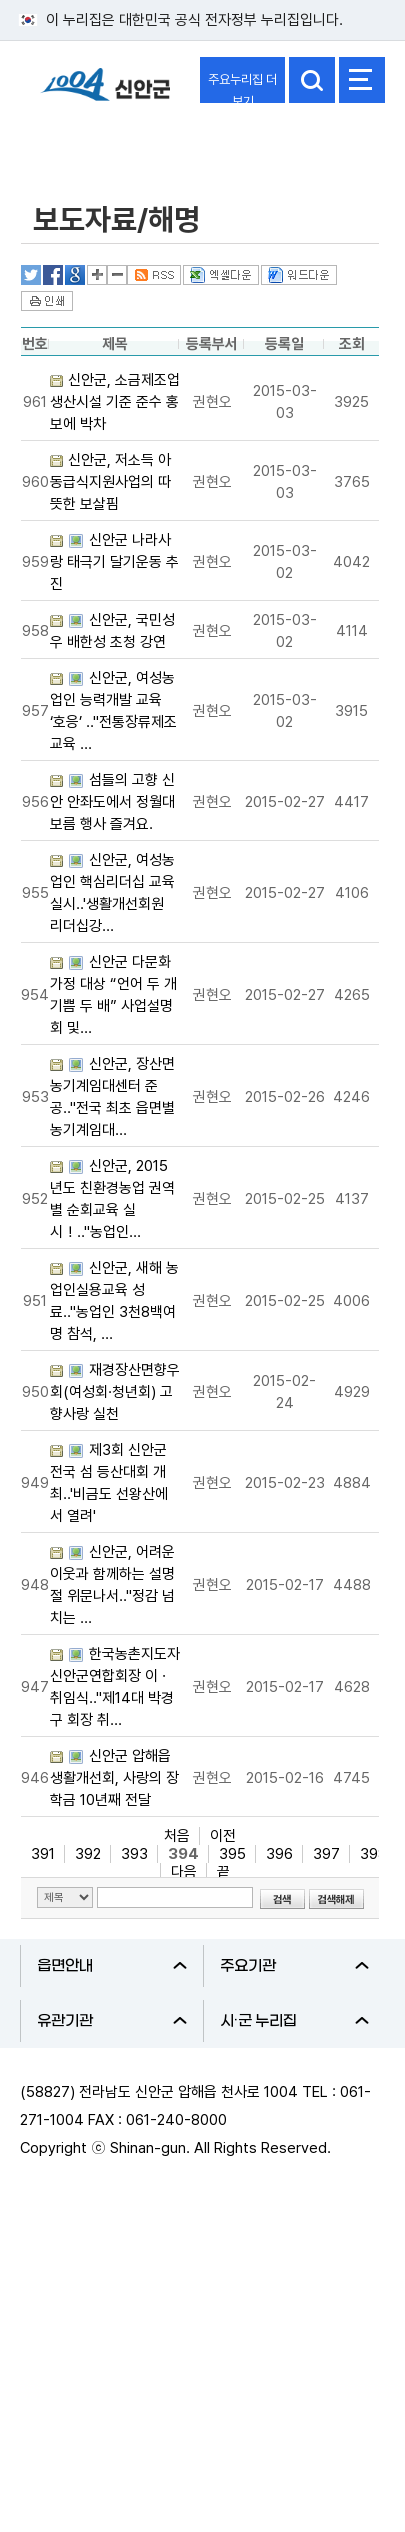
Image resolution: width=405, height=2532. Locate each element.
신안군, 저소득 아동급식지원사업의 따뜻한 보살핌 (110, 482)
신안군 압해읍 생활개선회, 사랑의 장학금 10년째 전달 (114, 1778)
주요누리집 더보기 (242, 87)
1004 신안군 (105, 93)
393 (134, 1854)
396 (279, 1854)
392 (88, 1854)
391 (43, 1854)
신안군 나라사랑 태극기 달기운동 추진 (114, 562)
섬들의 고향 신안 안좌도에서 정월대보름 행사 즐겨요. (112, 802)
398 (373, 1854)
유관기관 (112, 2021)
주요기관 (295, 1966)
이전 (223, 1836)
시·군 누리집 (295, 2021)
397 (326, 1854)
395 (232, 1854)
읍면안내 (112, 1966)
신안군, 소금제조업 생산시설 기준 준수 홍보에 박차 (115, 402)
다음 (184, 1872)
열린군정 (66, 143)
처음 (177, 1836)
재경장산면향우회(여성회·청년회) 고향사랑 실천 (115, 1392)
